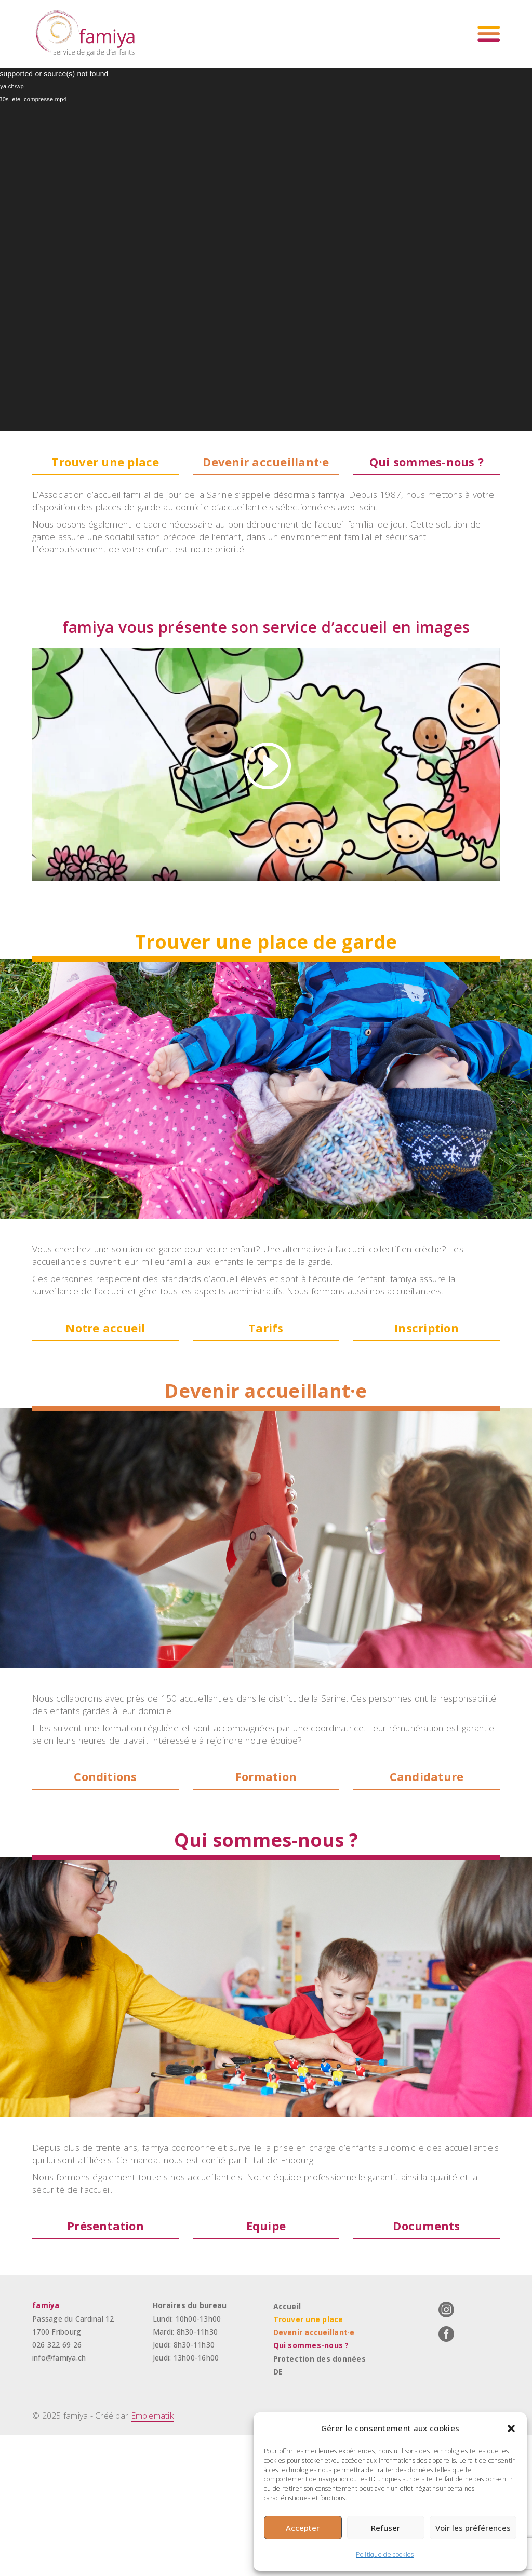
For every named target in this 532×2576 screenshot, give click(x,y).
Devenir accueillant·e (266, 461)
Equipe (266, 2368)
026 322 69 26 (57, 2487)
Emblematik (153, 2560)
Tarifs (266, 1409)
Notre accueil (105, 1409)
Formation (266, 1888)
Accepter (303, 2528)
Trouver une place (105, 461)
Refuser (385, 2528)
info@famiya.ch (59, 2500)
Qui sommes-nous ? (426, 461)
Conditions (105, 1888)
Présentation (105, 2368)
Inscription (426, 1409)
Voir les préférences (473, 2528)
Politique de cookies (385, 2554)
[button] (511, 2428)
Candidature (426, 1888)
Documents (426, 2368)
